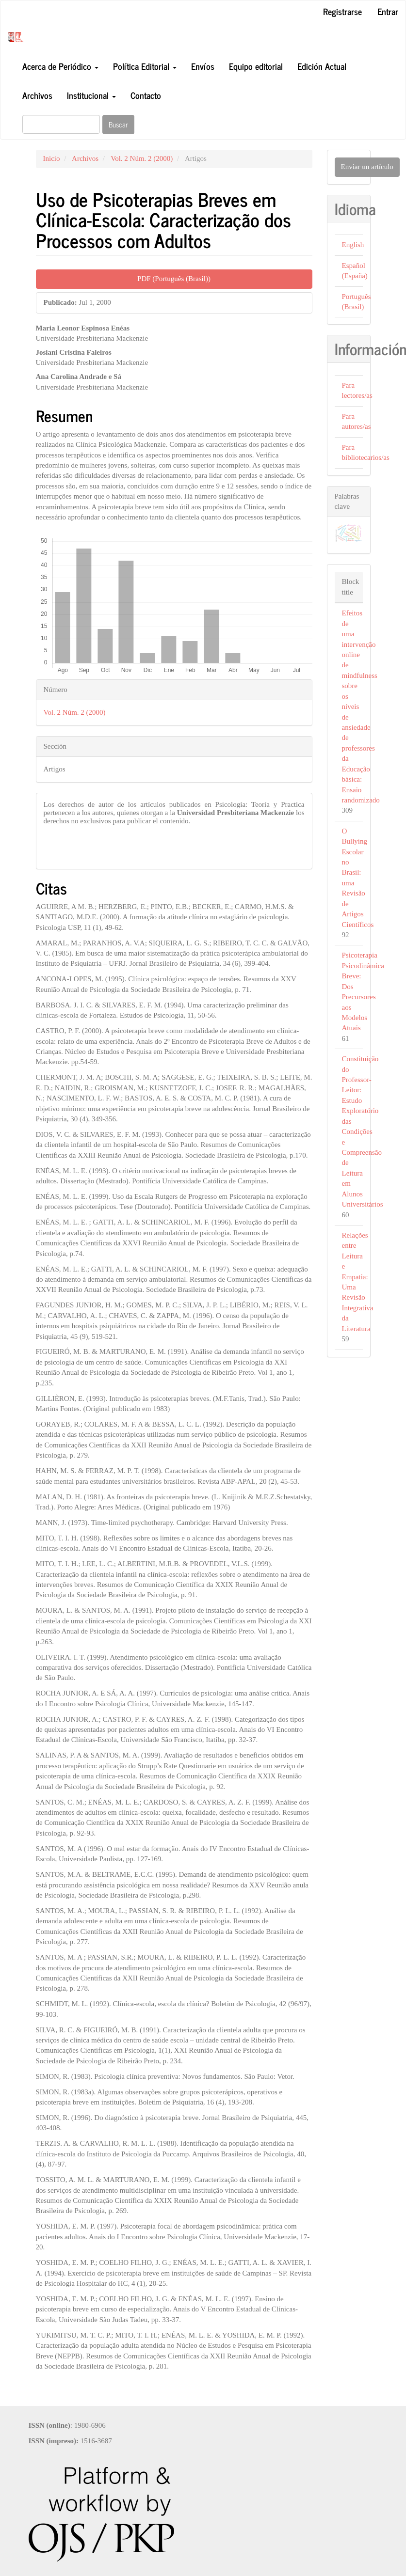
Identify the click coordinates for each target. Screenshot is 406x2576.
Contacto (145, 95)
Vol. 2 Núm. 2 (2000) (142, 158)
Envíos (202, 66)
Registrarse (342, 11)
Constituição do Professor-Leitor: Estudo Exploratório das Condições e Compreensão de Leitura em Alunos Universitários (362, 1131)
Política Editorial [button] (145, 66)
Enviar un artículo (367, 167)
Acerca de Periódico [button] (60, 66)
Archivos (37, 95)
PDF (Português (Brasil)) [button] (174, 279)
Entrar (387, 11)
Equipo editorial (256, 66)
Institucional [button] (91, 95)
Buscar (118, 124)
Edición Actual (321, 66)
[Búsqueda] (61, 124)
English (353, 245)
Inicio (51, 158)
